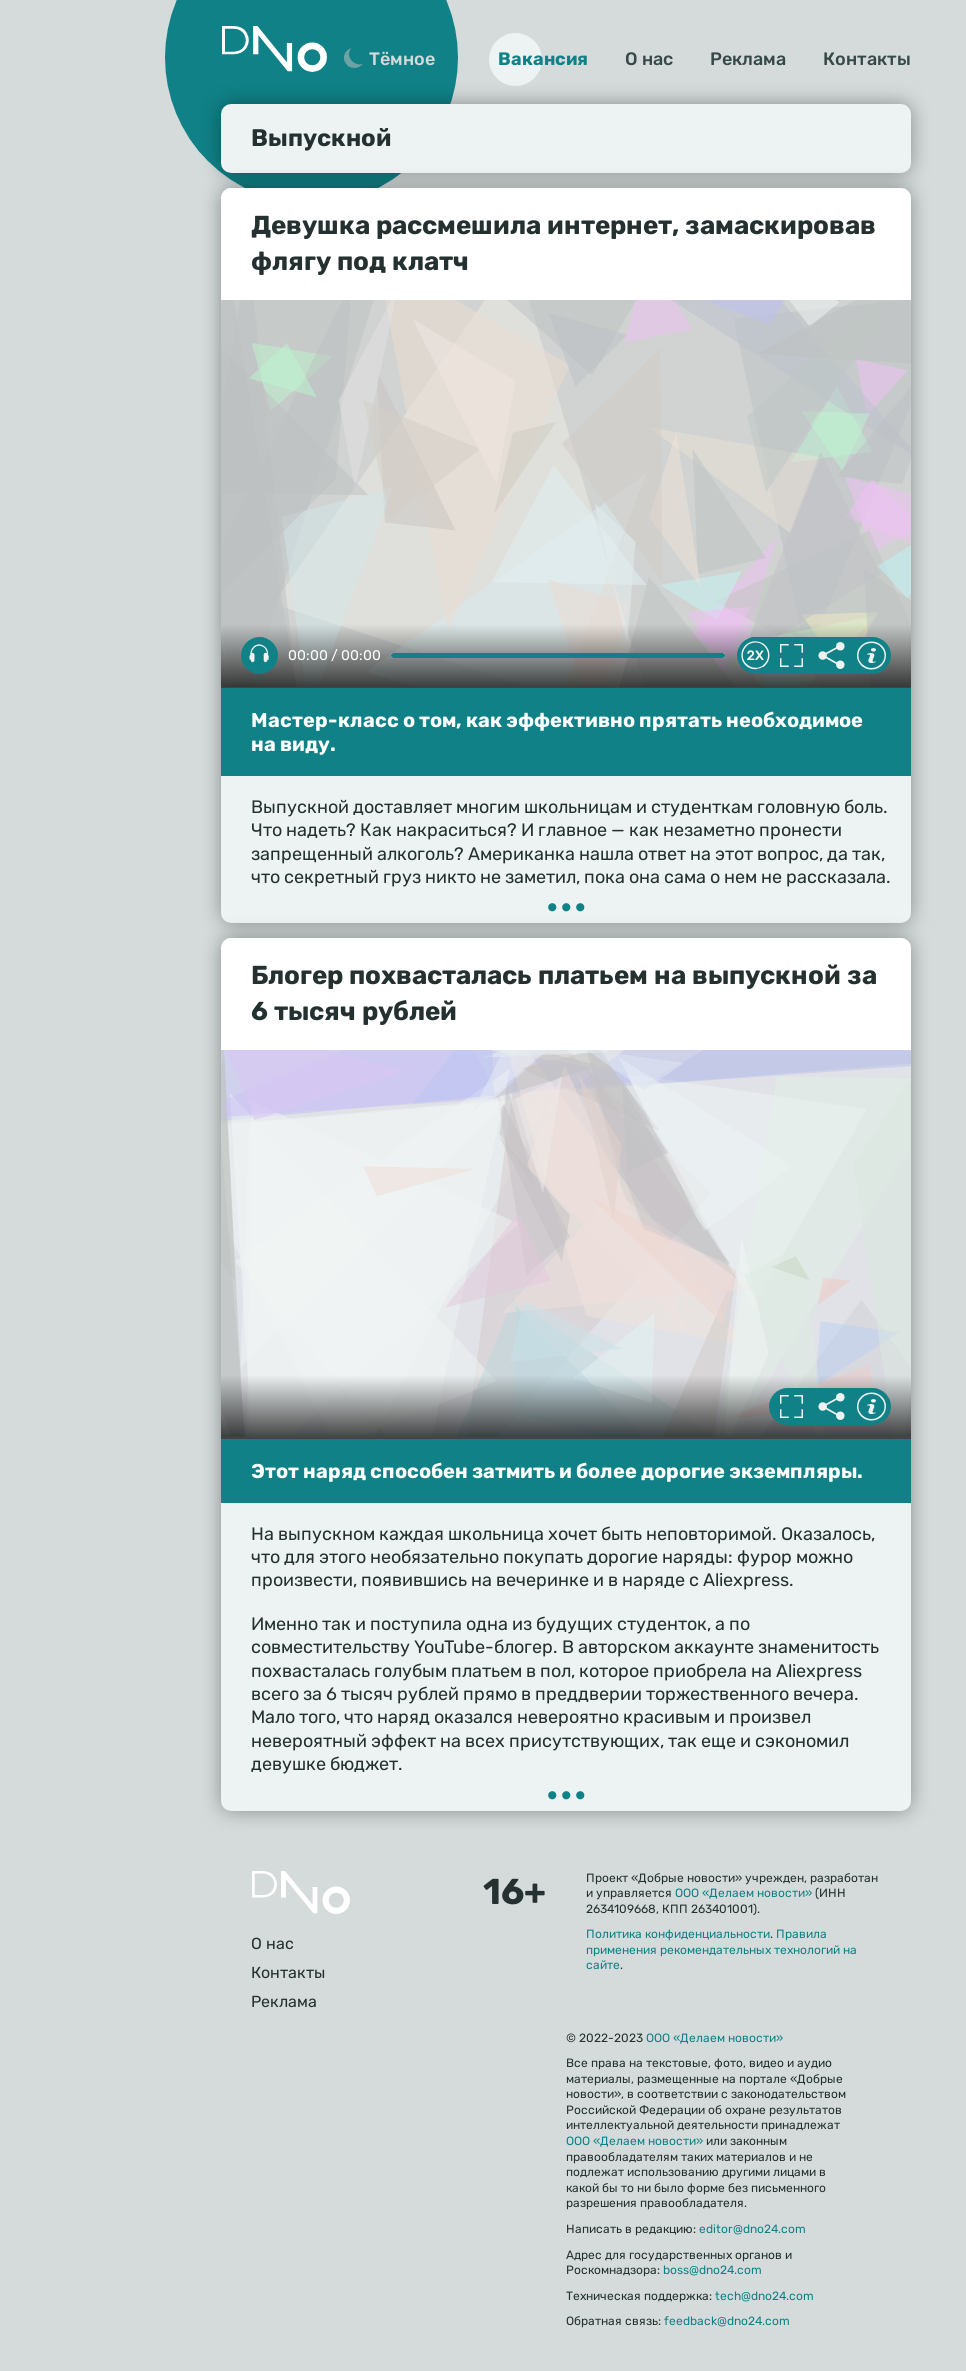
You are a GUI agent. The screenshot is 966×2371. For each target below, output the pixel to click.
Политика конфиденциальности (678, 1934)
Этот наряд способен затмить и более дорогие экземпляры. (557, 1471)
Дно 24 (274, 49)
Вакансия (543, 59)
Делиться (831, 656)
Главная (301, 1892)
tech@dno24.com (764, 2296)
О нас (649, 59)
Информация (871, 656)
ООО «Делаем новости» (743, 1893)
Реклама (748, 59)
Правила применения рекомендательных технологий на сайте (721, 1949)
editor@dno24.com (752, 2229)
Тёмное (402, 59)
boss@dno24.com (712, 2270)
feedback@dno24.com (727, 2321)
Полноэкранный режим (791, 656)
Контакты (867, 59)
